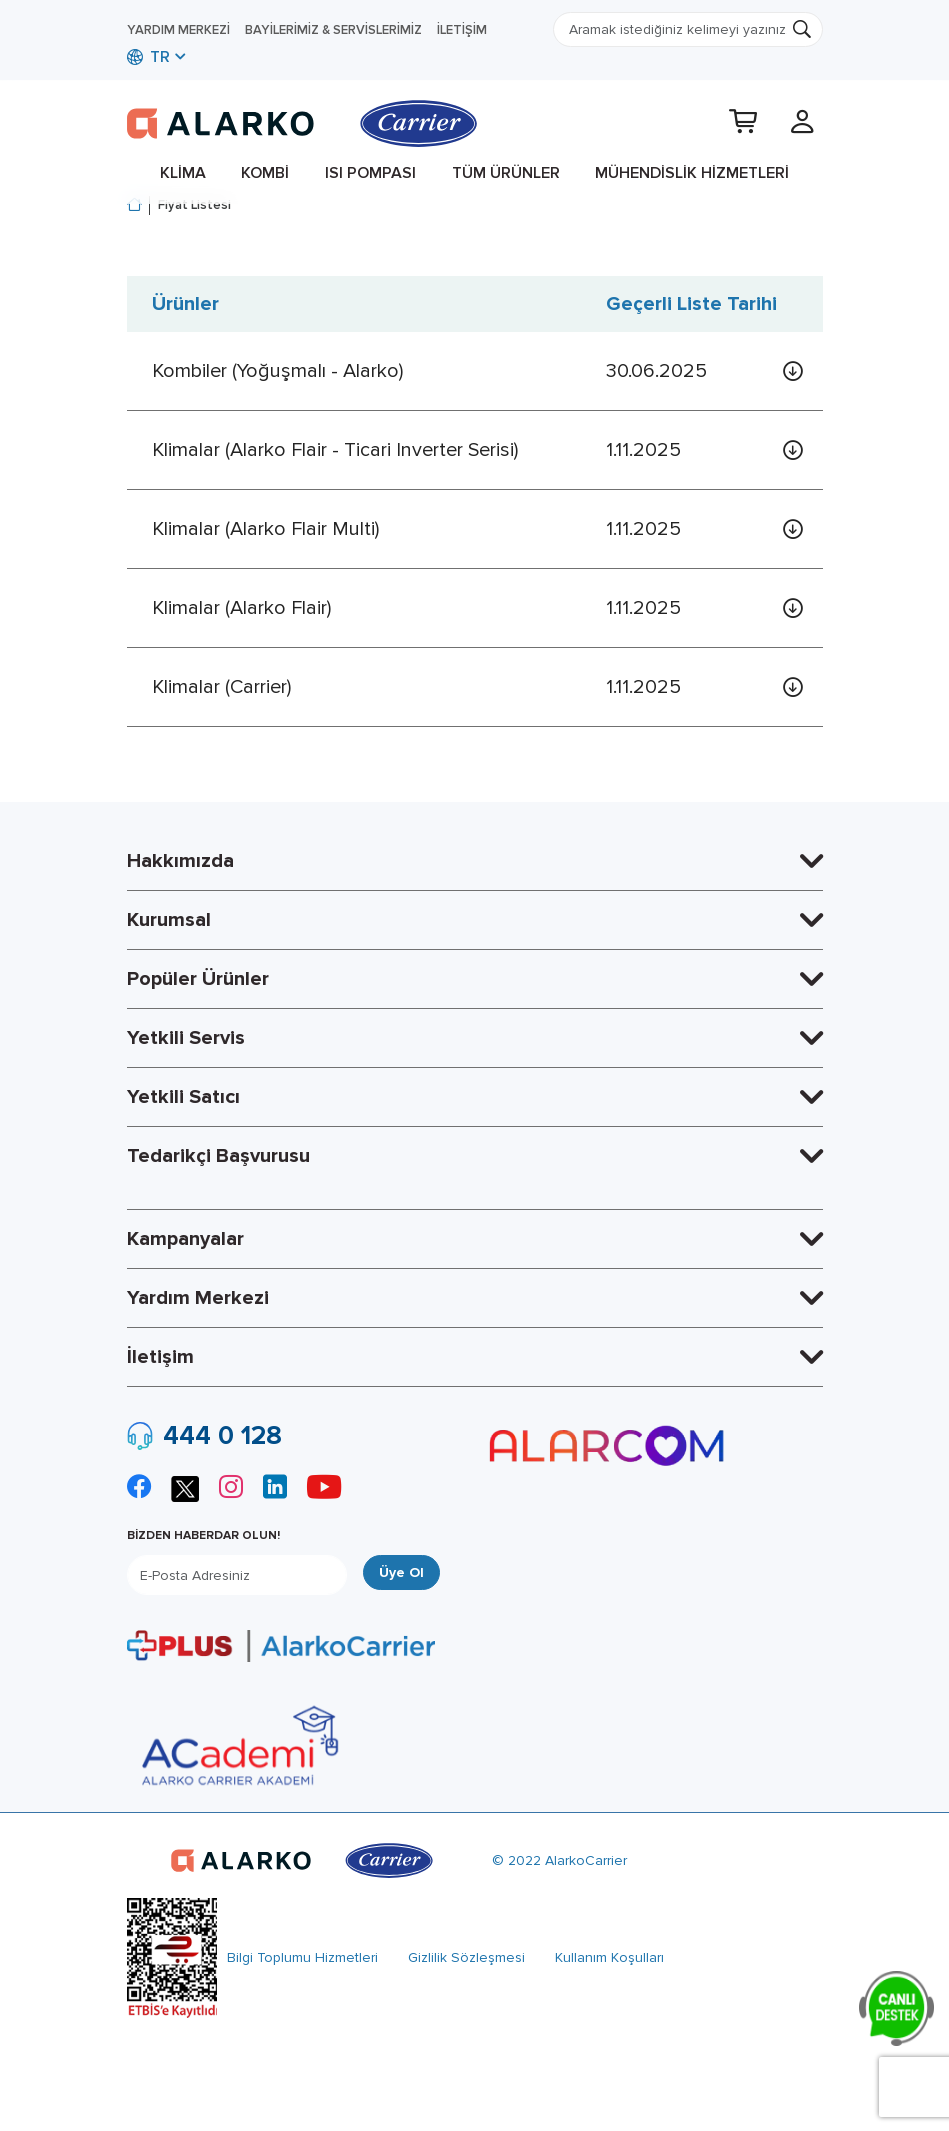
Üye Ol (401, 1572)
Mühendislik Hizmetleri (692, 173)
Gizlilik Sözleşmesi (466, 1957)
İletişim (462, 30)
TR (148, 57)
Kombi (265, 173)
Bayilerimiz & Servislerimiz (333, 30)
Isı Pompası (370, 173)
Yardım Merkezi (178, 30)
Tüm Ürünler (506, 173)
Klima (183, 173)
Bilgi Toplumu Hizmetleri (302, 1957)
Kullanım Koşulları (609, 1957)
